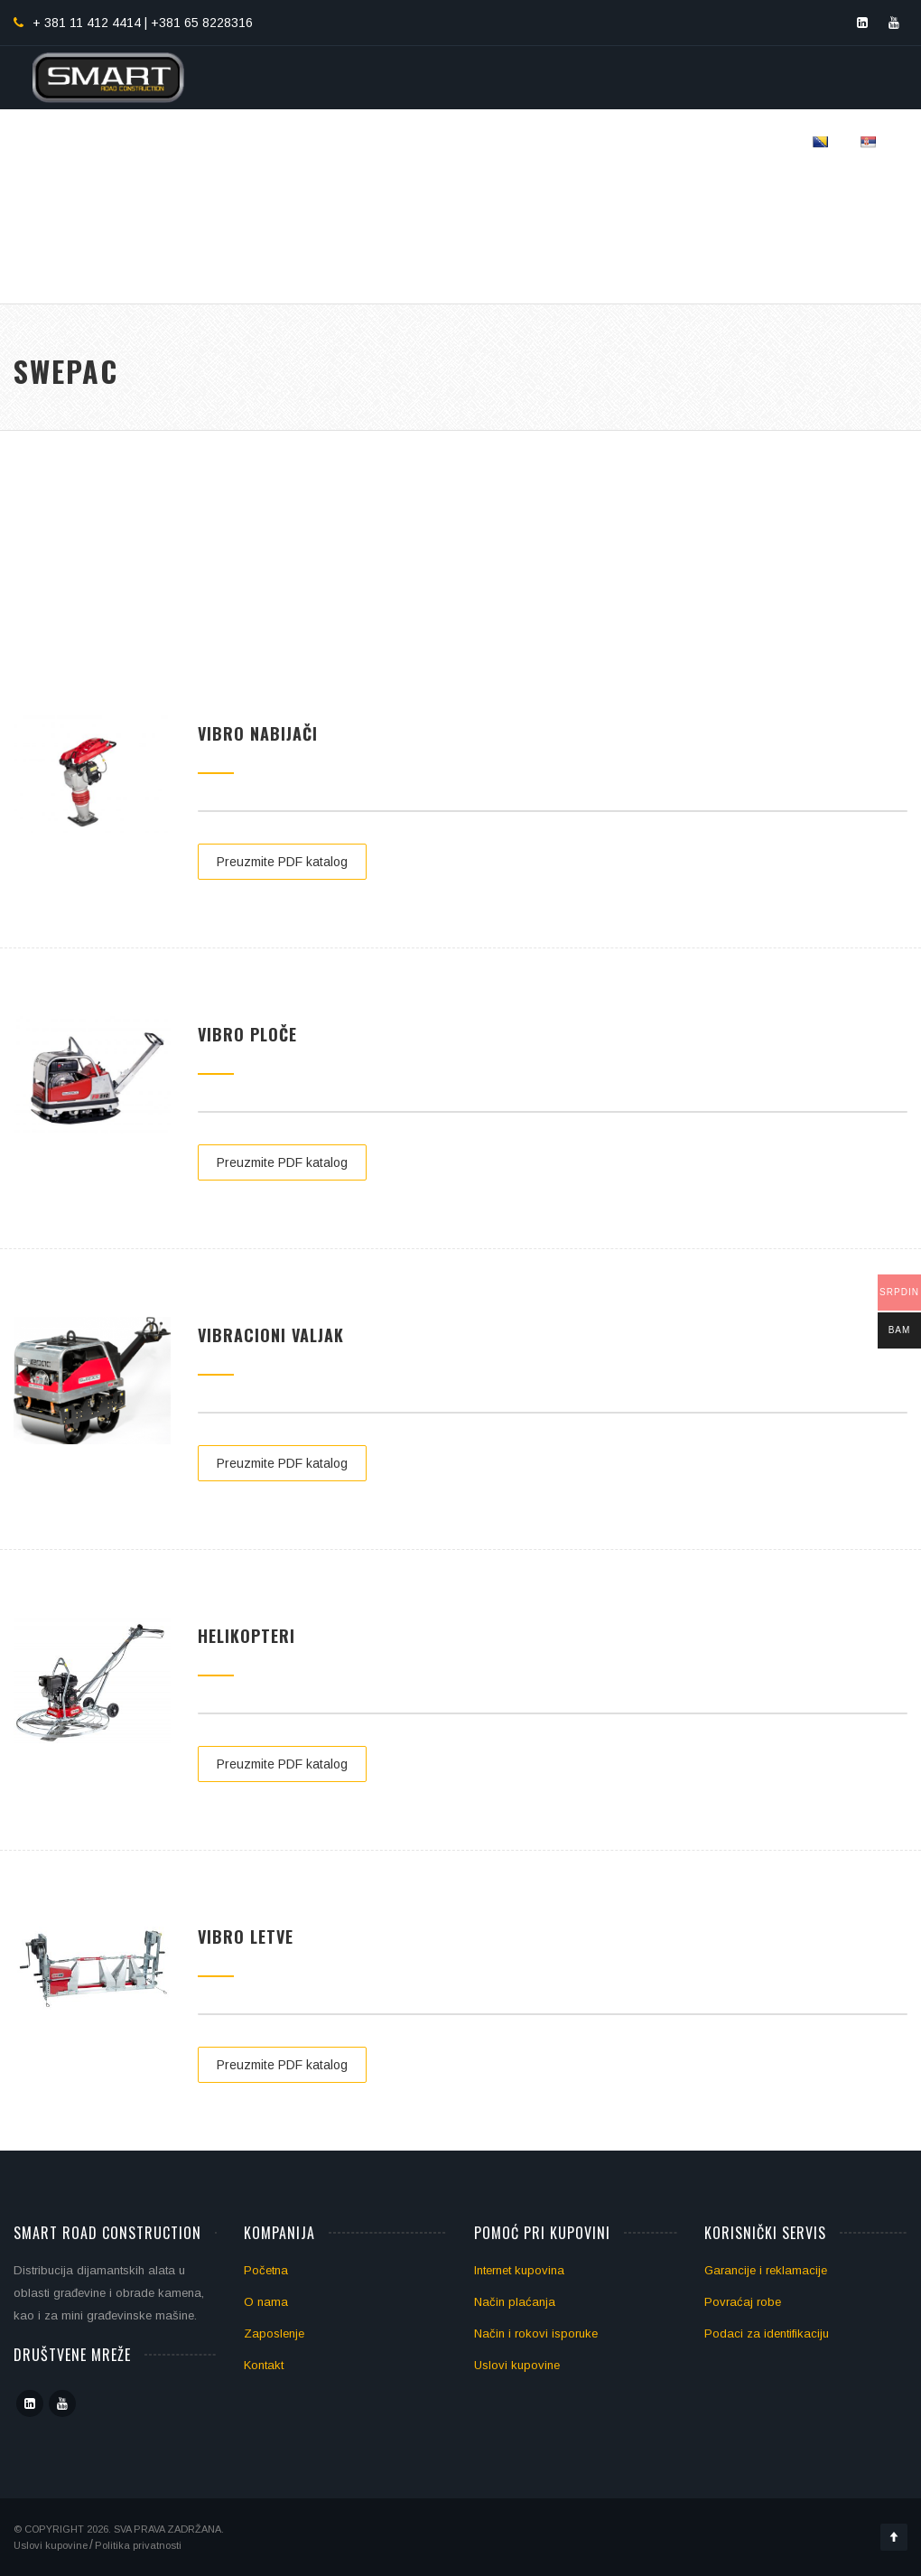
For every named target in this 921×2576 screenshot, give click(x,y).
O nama (266, 2302)
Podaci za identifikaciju (766, 2333)
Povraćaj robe (742, 2302)
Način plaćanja (514, 2302)
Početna (266, 2270)
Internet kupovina (519, 2270)
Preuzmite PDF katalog (282, 861)
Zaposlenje (274, 2333)
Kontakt (264, 2365)
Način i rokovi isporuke (536, 2333)
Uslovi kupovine (517, 2365)
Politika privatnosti (138, 2545)
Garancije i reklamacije (765, 2270)
